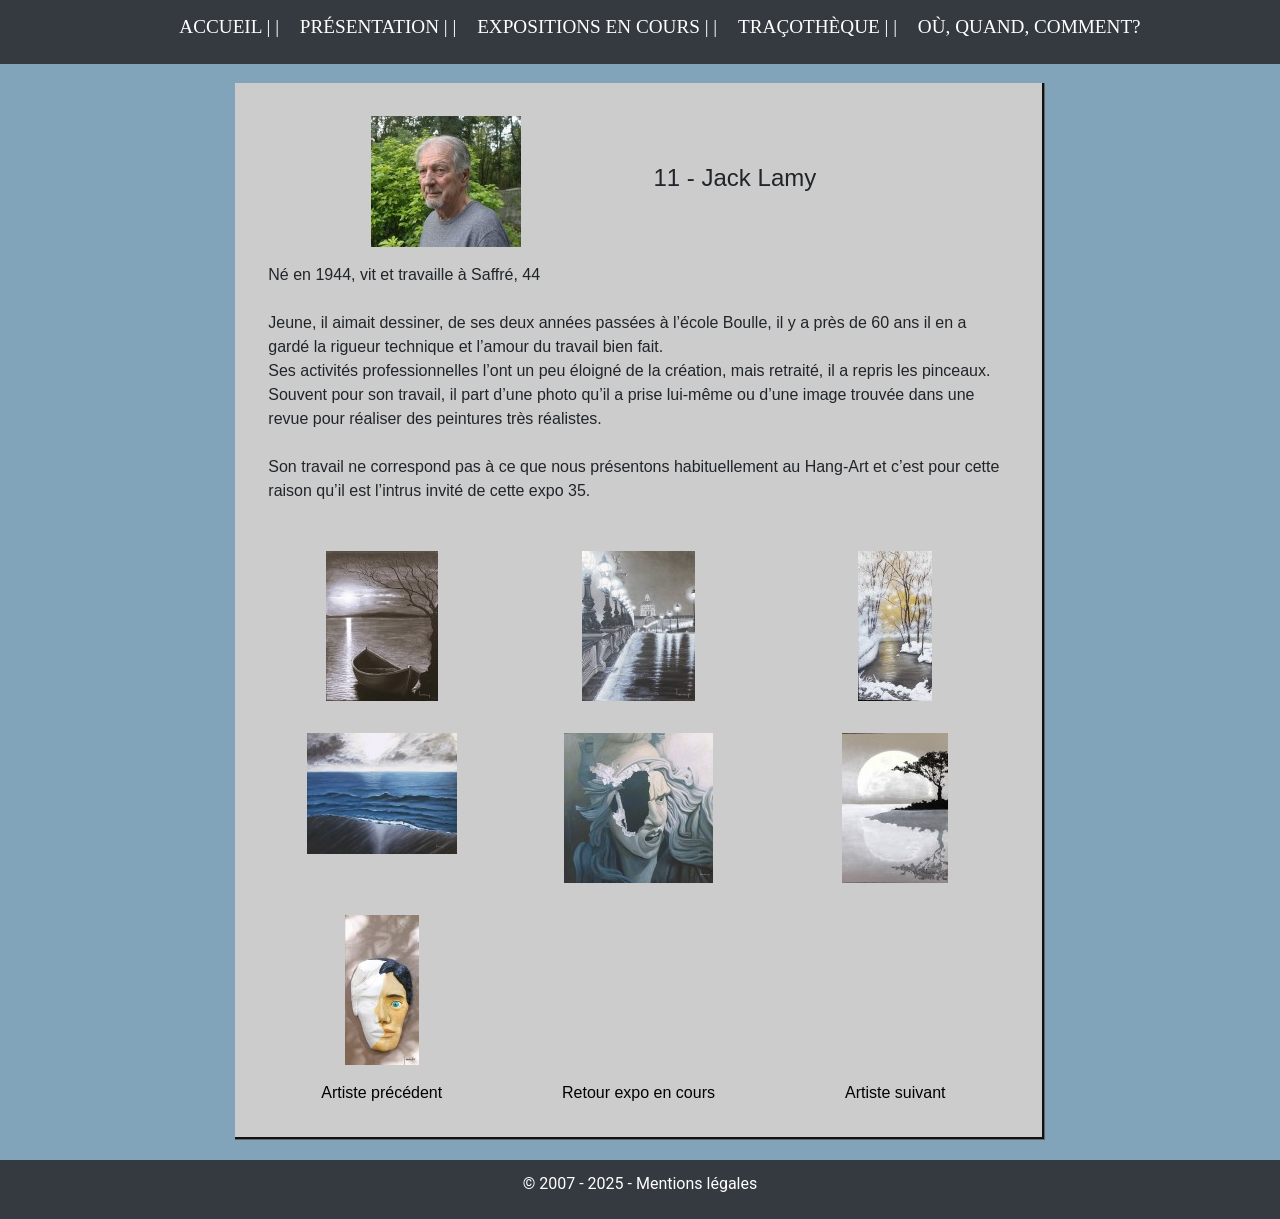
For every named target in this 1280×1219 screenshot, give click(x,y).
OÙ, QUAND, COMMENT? (1029, 26)
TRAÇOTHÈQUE (809, 26)
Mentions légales (696, 1183)
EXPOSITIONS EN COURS (588, 26)
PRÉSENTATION (369, 26)
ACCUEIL (222, 26)
